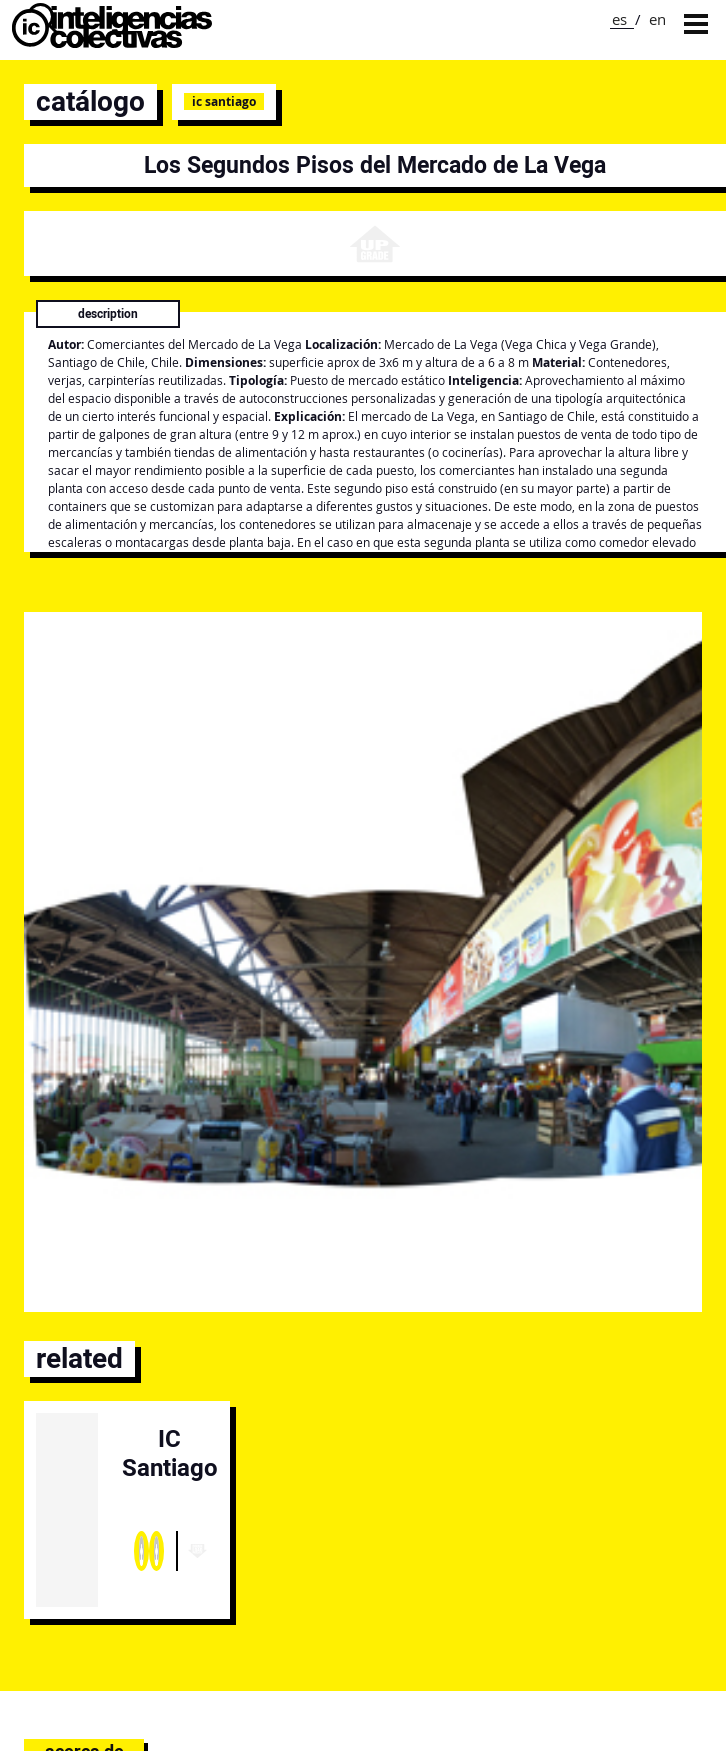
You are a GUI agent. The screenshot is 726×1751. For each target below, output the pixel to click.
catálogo (90, 101)
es (619, 19)
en (657, 19)
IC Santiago (224, 101)
